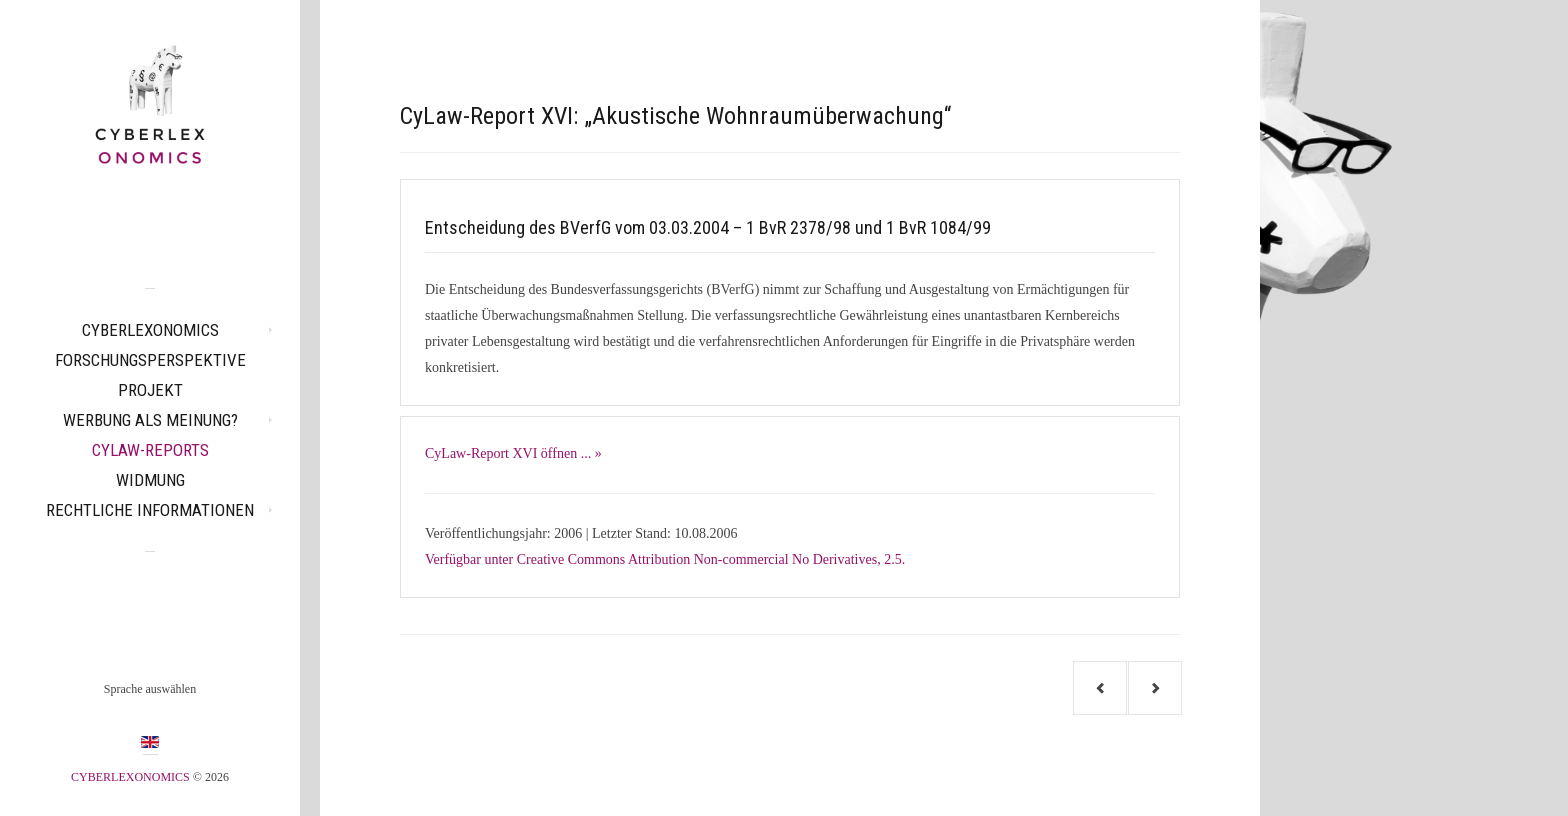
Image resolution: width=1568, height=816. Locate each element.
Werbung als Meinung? (150, 420)
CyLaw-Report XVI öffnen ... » (513, 453)
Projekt (150, 390)
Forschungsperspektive (150, 360)
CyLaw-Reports (150, 450)
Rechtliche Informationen (150, 510)
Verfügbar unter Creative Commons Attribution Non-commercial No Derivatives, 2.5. (665, 559)
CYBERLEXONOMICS (150, 330)
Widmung (150, 480)
